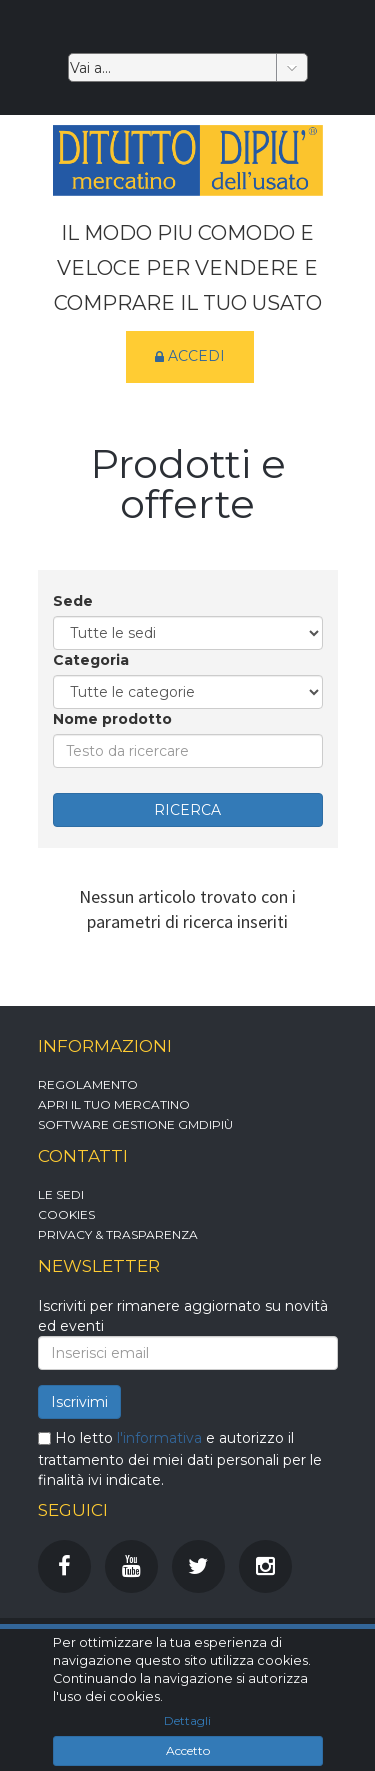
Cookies (66, 1214)
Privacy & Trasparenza (118, 1234)
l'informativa (159, 1438)
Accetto (188, 1750)
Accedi (190, 357)
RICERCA (187, 810)
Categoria (91, 660)
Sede (73, 601)
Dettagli (187, 1720)
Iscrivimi (79, 1402)
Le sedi (61, 1194)
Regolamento (88, 1084)
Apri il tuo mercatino (114, 1104)
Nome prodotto (112, 719)
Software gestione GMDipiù (135, 1124)
